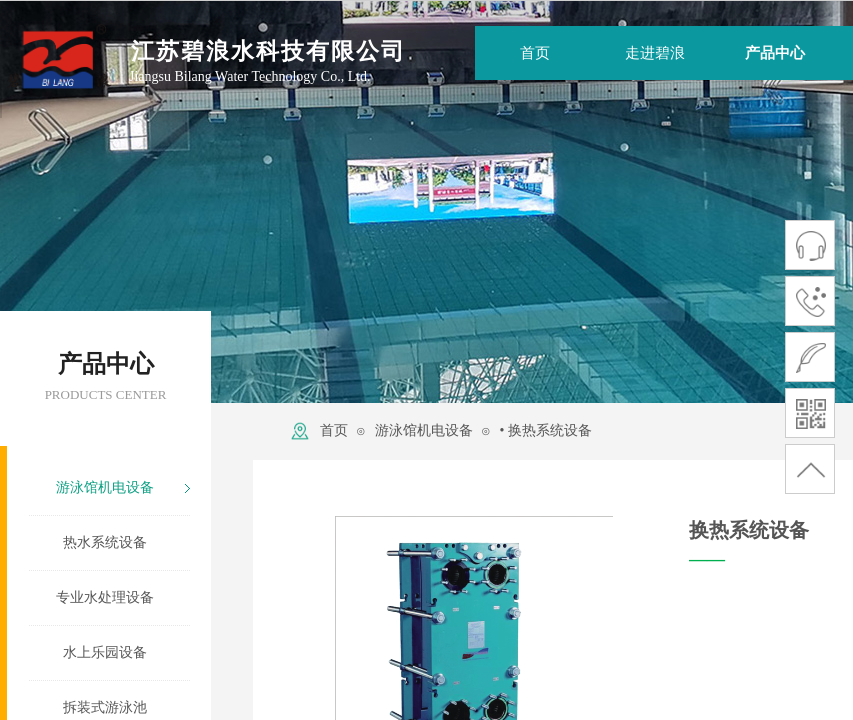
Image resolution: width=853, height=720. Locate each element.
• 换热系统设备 (545, 430)
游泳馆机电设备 (424, 430)
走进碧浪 (655, 53)
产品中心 (775, 53)
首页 (334, 430)
